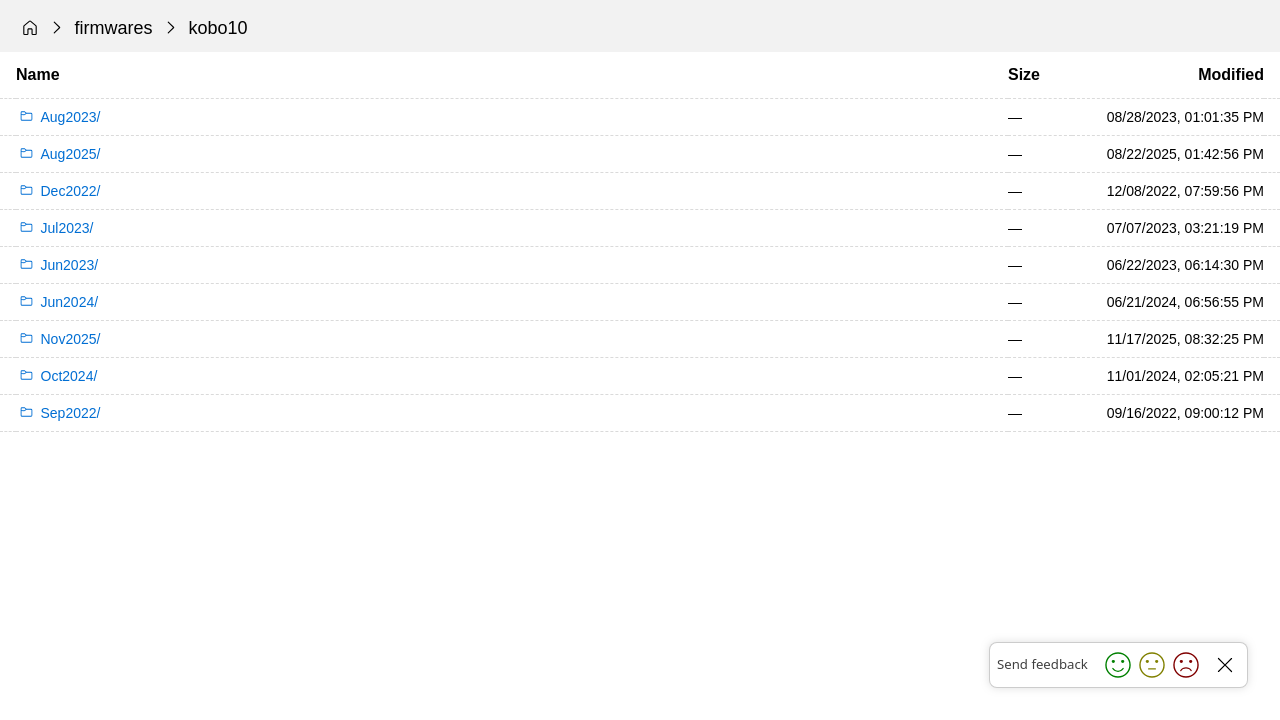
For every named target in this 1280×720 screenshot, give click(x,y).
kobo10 (218, 28)
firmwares (114, 28)
